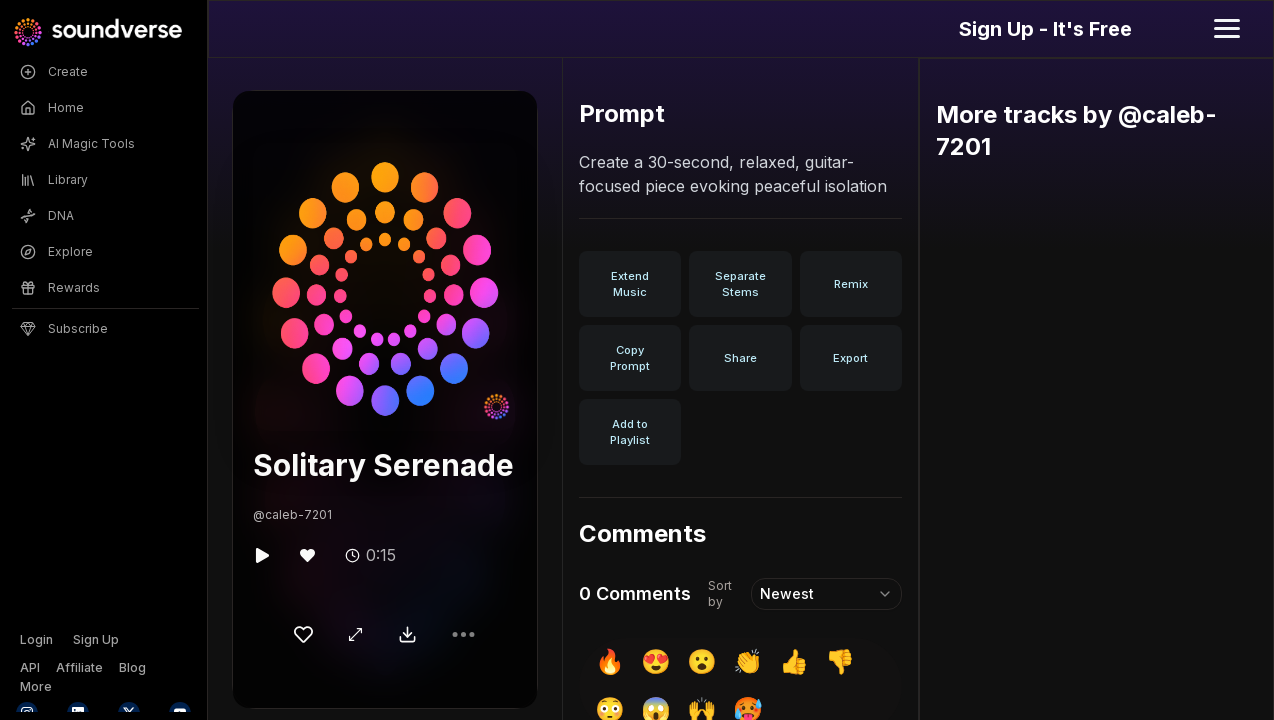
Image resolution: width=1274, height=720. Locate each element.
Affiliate (79, 667)
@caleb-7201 (292, 514)
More (36, 686)
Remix (851, 284)
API (30, 667)
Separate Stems (740, 284)
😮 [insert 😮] (702, 661)
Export (850, 358)
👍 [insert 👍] (794, 661)
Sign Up (96, 639)
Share (740, 358)
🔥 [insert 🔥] (610, 661)
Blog (132, 667)
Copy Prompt (630, 358)
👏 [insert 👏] (748, 661)
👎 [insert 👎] (840, 661)
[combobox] (826, 594)
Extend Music (630, 284)
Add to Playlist (630, 432)
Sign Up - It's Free (1045, 29)
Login (36, 639)
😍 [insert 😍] (656, 661)
